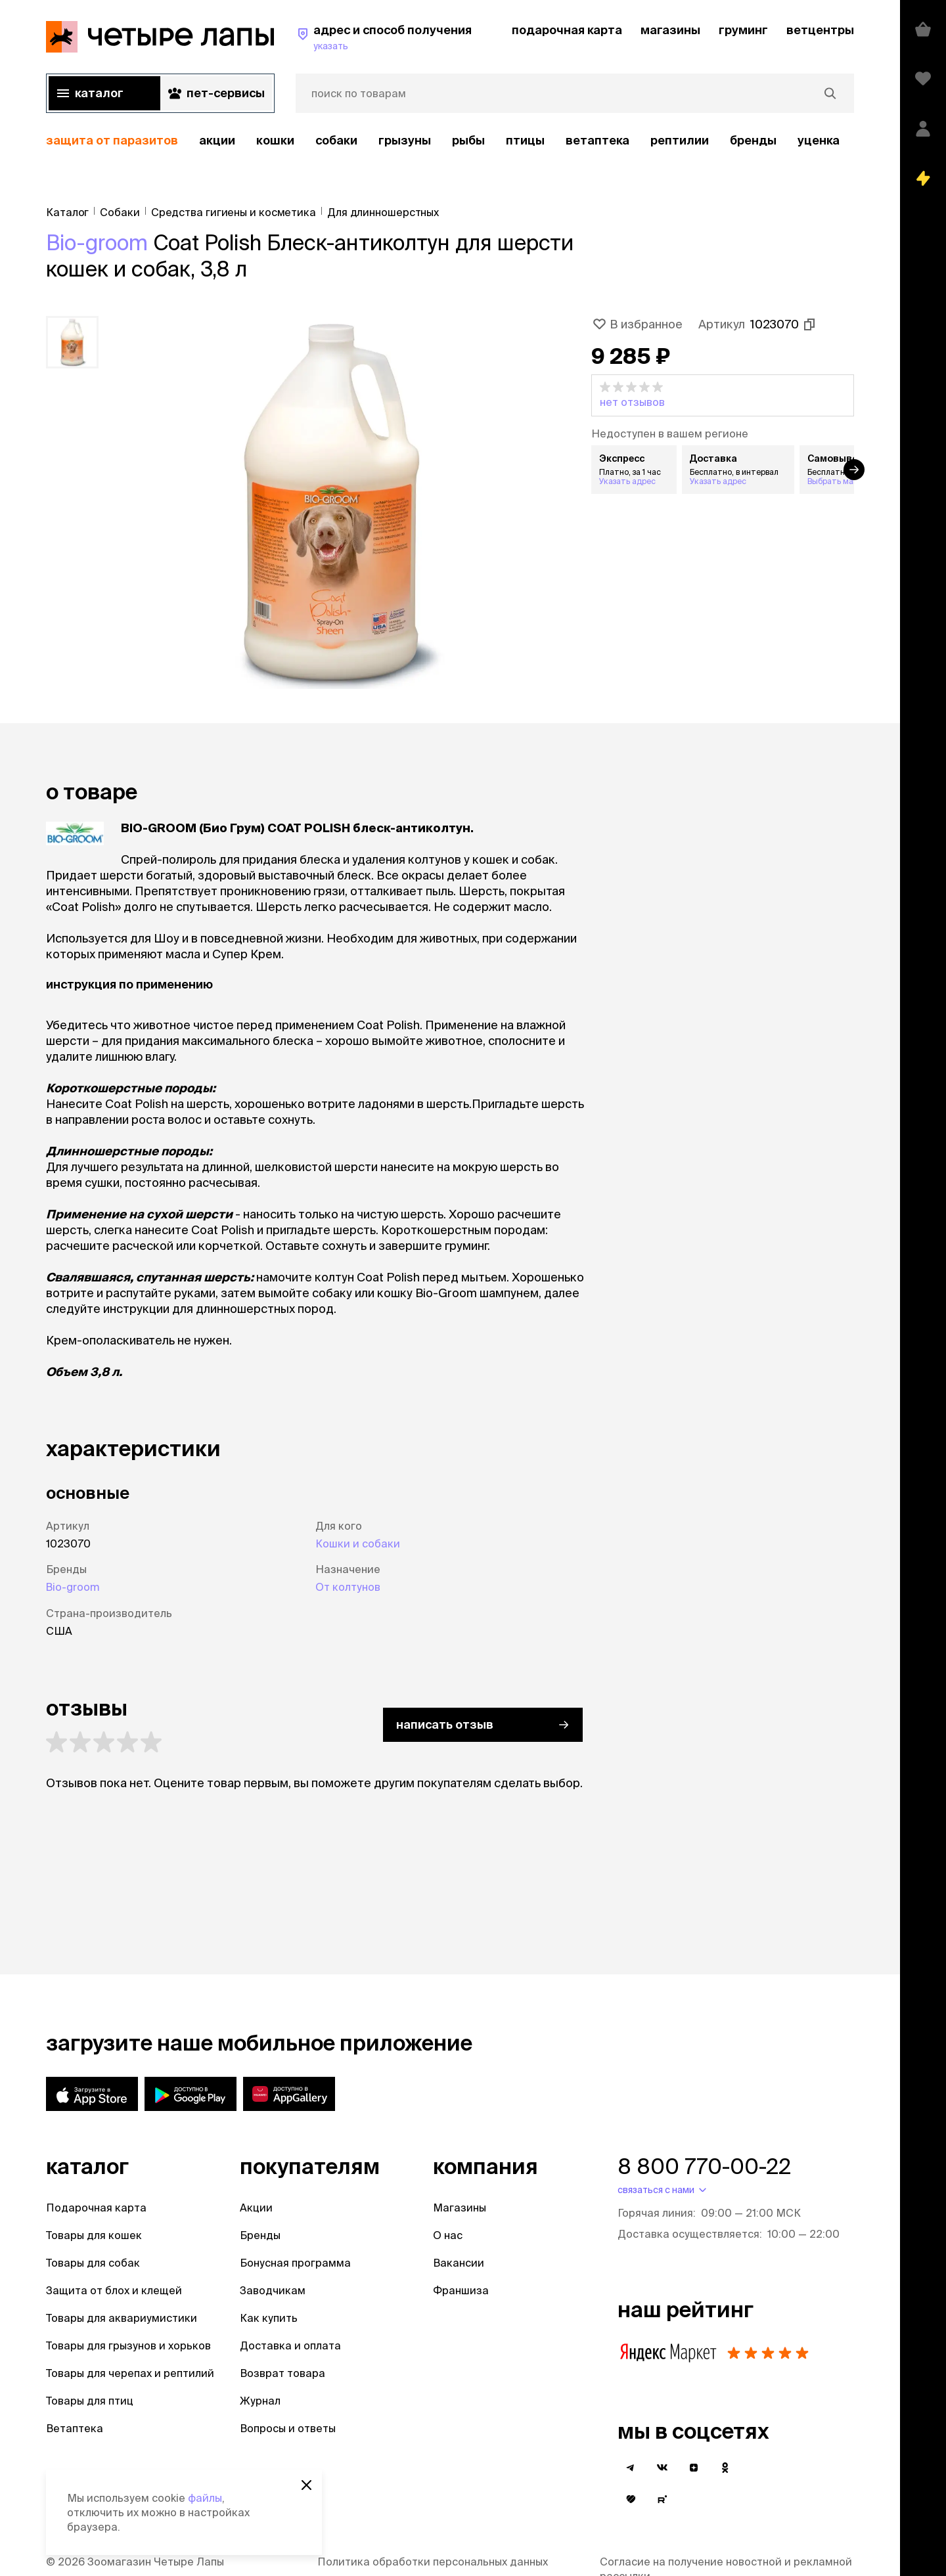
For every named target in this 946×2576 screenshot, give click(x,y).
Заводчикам (272, 2290)
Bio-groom (97, 242)
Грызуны (404, 140)
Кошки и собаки (357, 1543)
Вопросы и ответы (288, 2428)
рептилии (679, 140)
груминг (743, 30)
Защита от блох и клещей (114, 2290)
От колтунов (347, 1587)
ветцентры (820, 30)
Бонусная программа (295, 2263)
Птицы (525, 140)
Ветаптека (597, 140)
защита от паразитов (112, 140)
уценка (819, 140)
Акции (256, 2207)
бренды (753, 140)
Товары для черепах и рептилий (130, 2373)
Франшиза (461, 2290)
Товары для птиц (89, 2401)
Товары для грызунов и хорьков (128, 2345)
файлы (205, 2498)
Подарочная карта (96, 2207)
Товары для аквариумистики (121, 2318)
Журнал (260, 2401)
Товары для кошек (94, 2235)
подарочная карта (567, 30)
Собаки (336, 140)
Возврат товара (282, 2373)
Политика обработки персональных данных (432, 2561)
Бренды (260, 2235)
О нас (447, 2235)
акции (217, 140)
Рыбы (468, 140)
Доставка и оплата (290, 2345)
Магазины (459, 2207)
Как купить (269, 2318)
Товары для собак (93, 2263)
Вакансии (458, 2263)
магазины (670, 30)
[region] (450, 141)
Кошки (275, 140)
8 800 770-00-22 (704, 2166)
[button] (722, 395)
